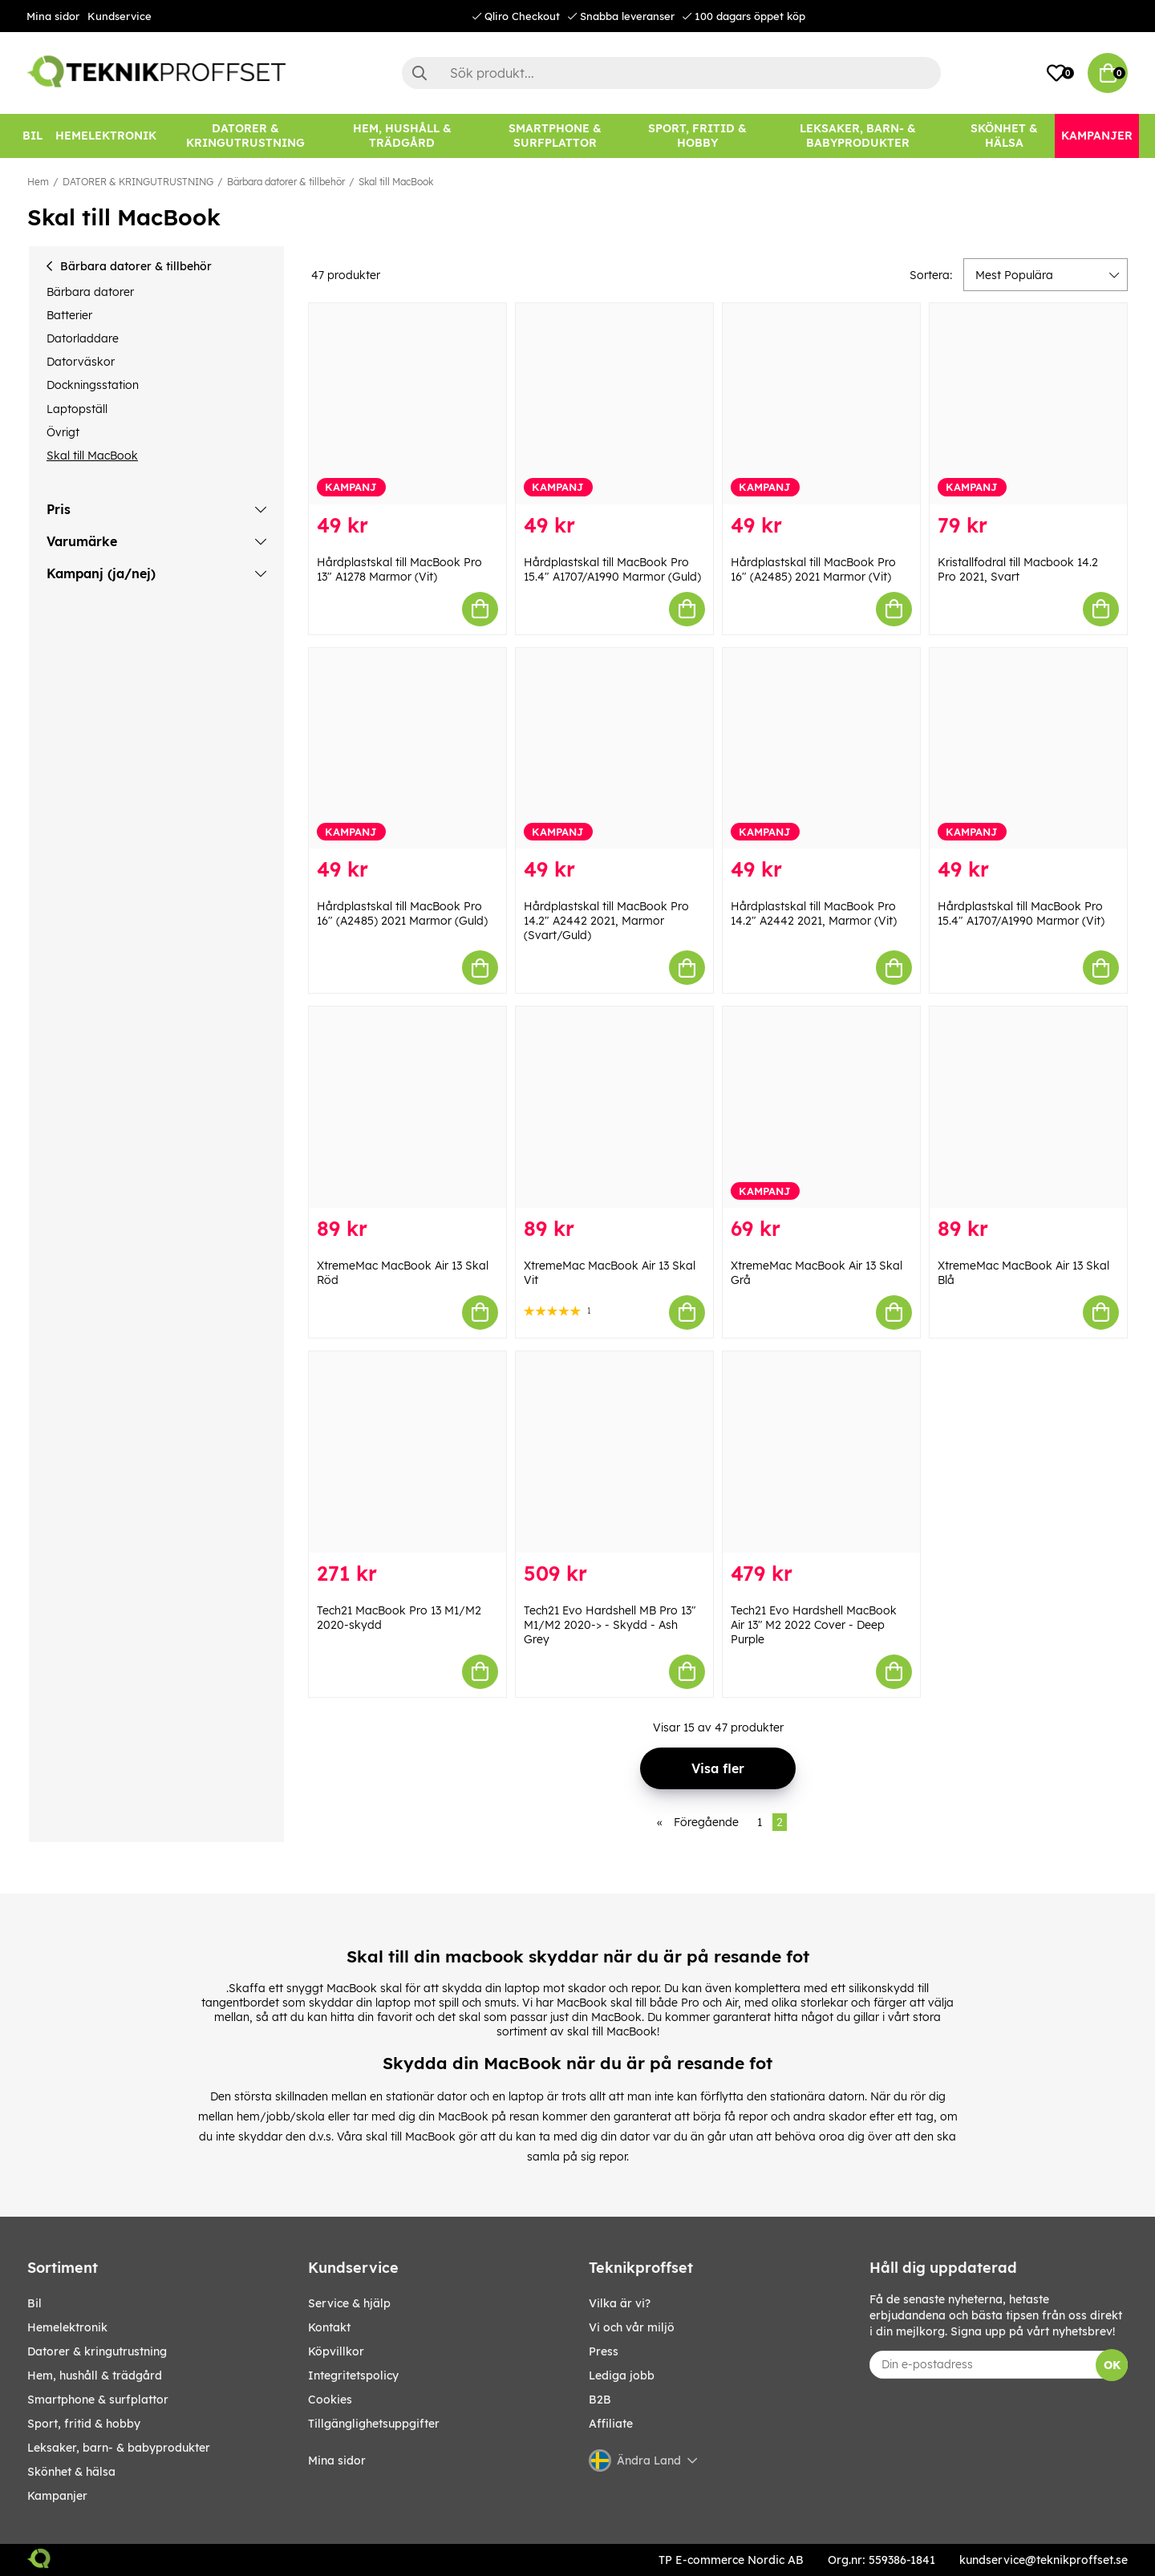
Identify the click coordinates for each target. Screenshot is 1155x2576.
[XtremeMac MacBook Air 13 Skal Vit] (614, 1107)
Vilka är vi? (619, 2303)
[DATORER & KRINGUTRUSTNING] (245, 136)
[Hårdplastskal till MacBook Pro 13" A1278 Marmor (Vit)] (407, 403)
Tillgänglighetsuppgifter (374, 2423)
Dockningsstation (93, 385)
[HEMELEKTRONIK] (106, 136)
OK (1112, 2365)
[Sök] (671, 73)
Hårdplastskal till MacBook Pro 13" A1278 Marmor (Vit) (399, 569)
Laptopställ (77, 409)
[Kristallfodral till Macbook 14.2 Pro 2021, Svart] (1028, 403)
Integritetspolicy (353, 2375)
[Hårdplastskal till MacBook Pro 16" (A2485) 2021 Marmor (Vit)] (821, 403)
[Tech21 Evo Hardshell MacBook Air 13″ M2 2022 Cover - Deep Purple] (821, 1452)
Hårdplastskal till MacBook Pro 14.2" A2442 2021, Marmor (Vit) (814, 913)
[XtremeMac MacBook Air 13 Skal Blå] (1028, 1107)
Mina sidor (52, 16)
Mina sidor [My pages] (337, 2460)
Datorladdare (83, 338)
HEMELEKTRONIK (67, 2327)
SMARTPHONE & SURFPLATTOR (97, 2399)
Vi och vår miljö (632, 2327)
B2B (600, 2399)
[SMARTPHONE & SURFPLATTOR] (555, 136)
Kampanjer (57, 2496)
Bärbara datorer (90, 292)
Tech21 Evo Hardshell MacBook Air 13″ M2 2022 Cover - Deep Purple (814, 1624)
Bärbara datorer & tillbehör (286, 182)
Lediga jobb (621, 2375)
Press (603, 2351)
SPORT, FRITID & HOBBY (83, 2423)
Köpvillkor (336, 2351)
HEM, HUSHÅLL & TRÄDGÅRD (94, 2375)
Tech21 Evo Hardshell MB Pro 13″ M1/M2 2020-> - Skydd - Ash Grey (609, 1624)
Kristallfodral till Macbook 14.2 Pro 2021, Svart (1018, 569)
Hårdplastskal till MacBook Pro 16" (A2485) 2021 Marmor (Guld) (402, 913)
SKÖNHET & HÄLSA (71, 2472)
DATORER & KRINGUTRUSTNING (138, 182)
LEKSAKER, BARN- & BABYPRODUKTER (118, 2447)
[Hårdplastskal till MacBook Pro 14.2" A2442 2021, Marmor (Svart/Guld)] (614, 748)
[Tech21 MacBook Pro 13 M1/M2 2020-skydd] (407, 1452)
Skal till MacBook (396, 182)
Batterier (69, 315)
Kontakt (329, 2327)
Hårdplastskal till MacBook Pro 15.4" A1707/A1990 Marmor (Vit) (1021, 913)
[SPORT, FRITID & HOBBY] (697, 136)
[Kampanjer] (1097, 136)
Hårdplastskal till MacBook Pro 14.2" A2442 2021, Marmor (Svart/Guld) (606, 920)
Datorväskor (81, 361)
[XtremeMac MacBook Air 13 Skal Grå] (821, 1107)
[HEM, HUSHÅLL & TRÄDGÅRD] (402, 136)
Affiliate (611, 2423)
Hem (38, 182)
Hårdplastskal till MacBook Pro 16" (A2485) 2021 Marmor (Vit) (813, 569)
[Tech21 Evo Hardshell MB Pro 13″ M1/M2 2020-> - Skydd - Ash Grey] (614, 1452)
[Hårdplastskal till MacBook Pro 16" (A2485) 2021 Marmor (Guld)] (407, 748)
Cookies (330, 2399)
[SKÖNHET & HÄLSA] (1004, 136)
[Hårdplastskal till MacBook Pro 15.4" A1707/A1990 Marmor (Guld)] (614, 403)
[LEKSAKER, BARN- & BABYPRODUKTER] (857, 136)
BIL (34, 2303)
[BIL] (32, 136)
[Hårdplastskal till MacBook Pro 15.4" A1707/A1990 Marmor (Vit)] (1028, 748)
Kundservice (119, 16)
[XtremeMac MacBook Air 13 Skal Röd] (407, 1107)
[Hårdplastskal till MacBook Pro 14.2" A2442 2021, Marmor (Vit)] (821, 748)
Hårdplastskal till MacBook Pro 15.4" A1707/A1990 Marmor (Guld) (612, 569)
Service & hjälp (349, 2303)
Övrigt (63, 432)
